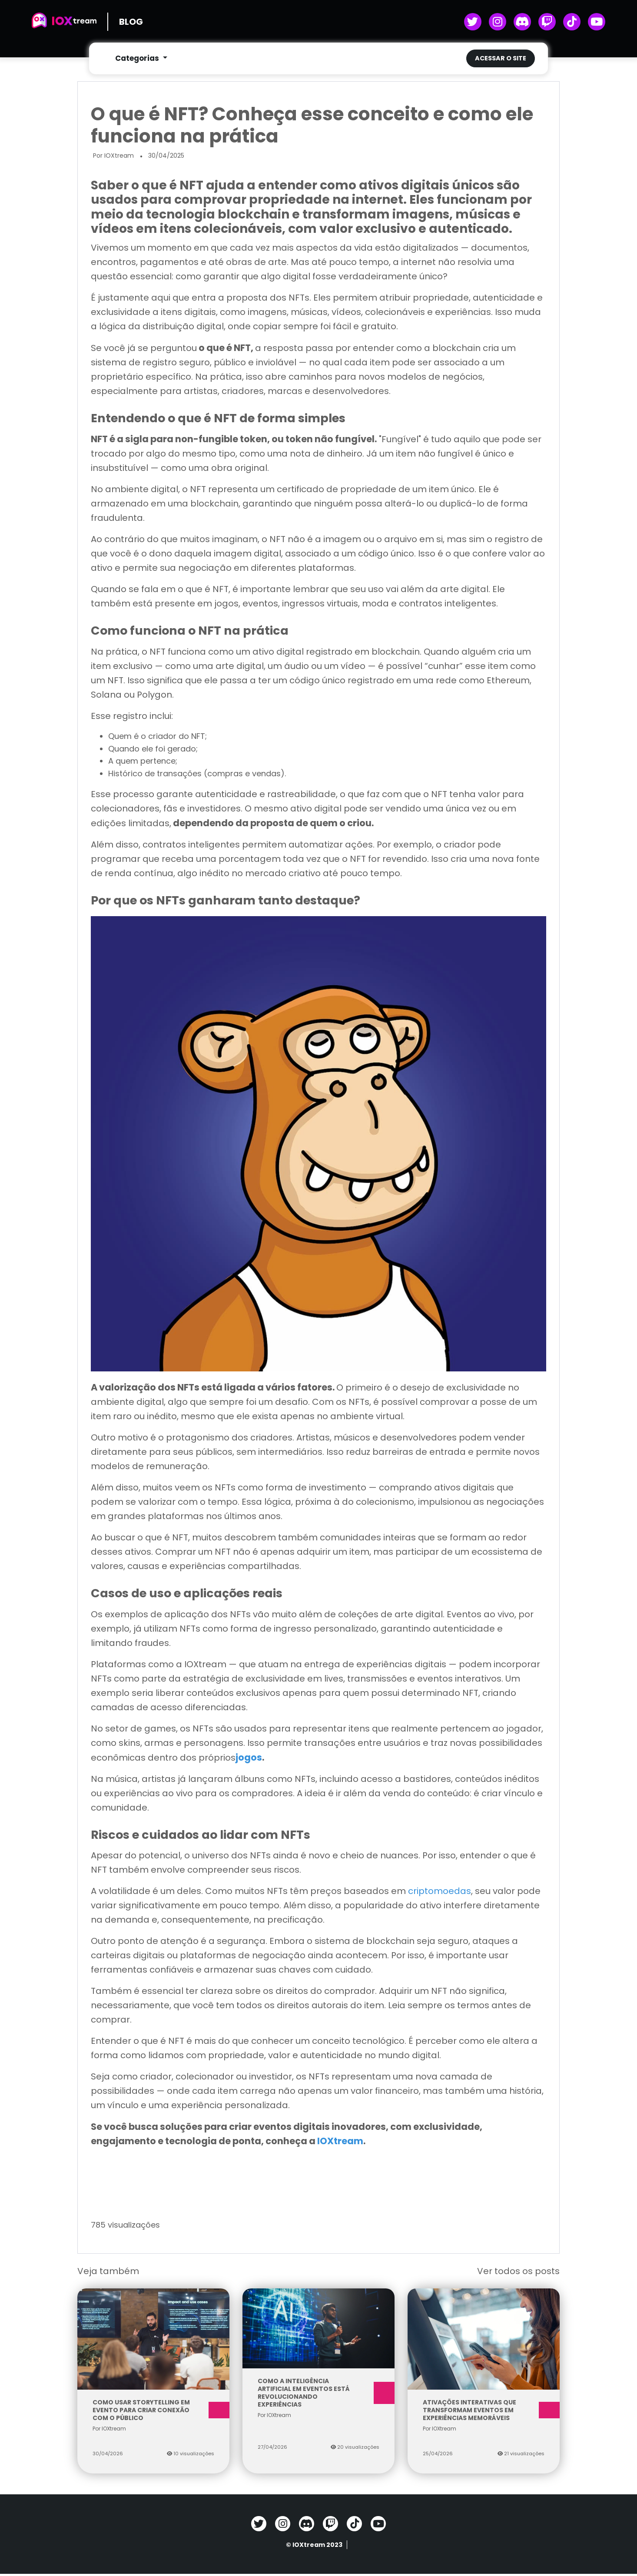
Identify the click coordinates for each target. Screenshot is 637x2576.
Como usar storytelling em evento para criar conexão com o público (153, 2412)
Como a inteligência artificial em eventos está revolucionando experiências (318, 2394)
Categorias (138, 58)
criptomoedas (439, 1893)
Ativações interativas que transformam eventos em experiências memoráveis (483, 2412)
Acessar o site (500, 58)
